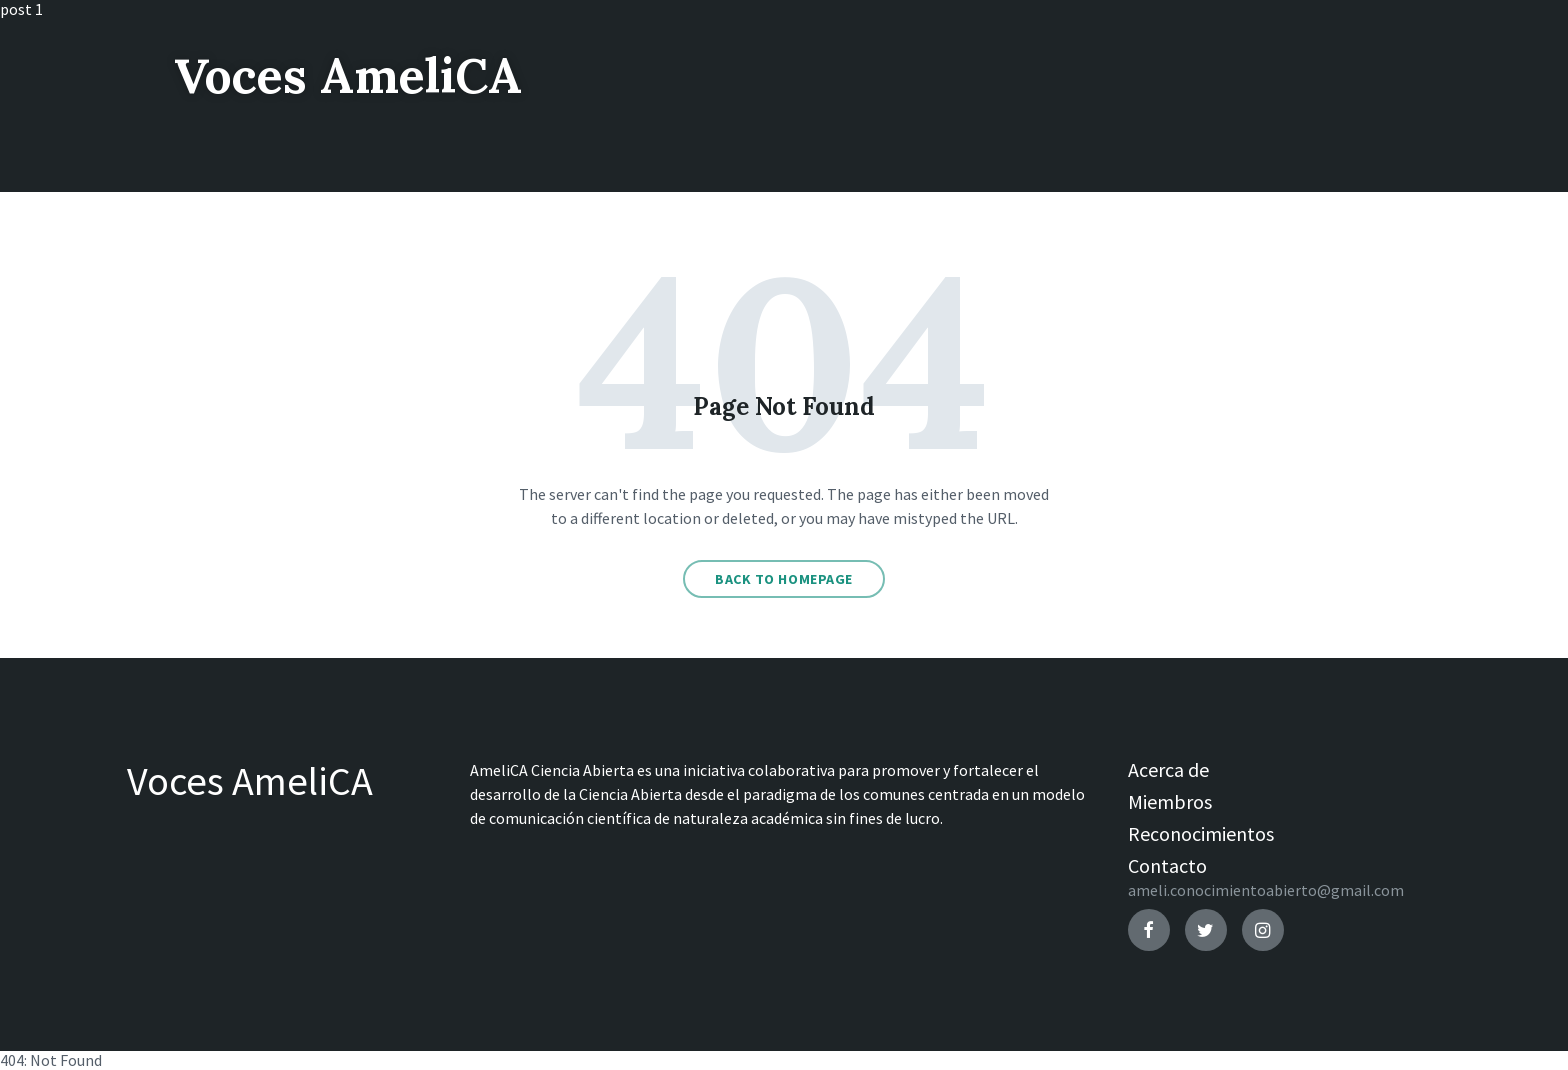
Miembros (1170, 801)
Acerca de (1168, 769)
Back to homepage (784, 579)
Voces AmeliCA (348, 75)
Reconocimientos (1201, 833)
